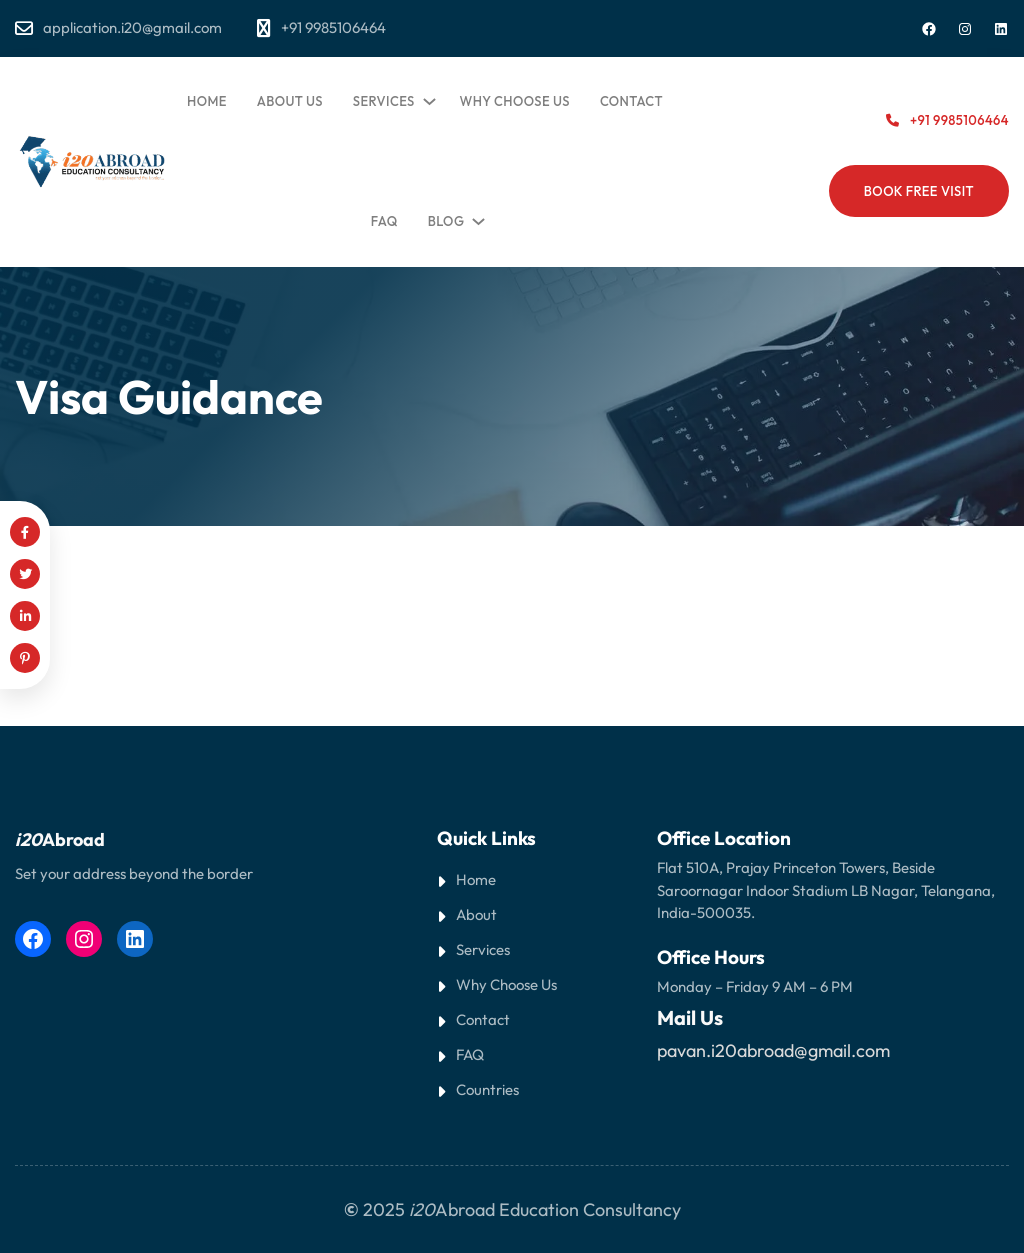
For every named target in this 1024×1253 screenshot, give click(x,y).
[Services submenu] (426, 97)
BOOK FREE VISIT (919, 191)
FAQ (470, 1054)
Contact (483, 1019)
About (476, 914)
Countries (487, 1089)
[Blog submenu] (475, 217)
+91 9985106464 (959, 120)
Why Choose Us (506, 984)
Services (483, 949)
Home (476, 879)
